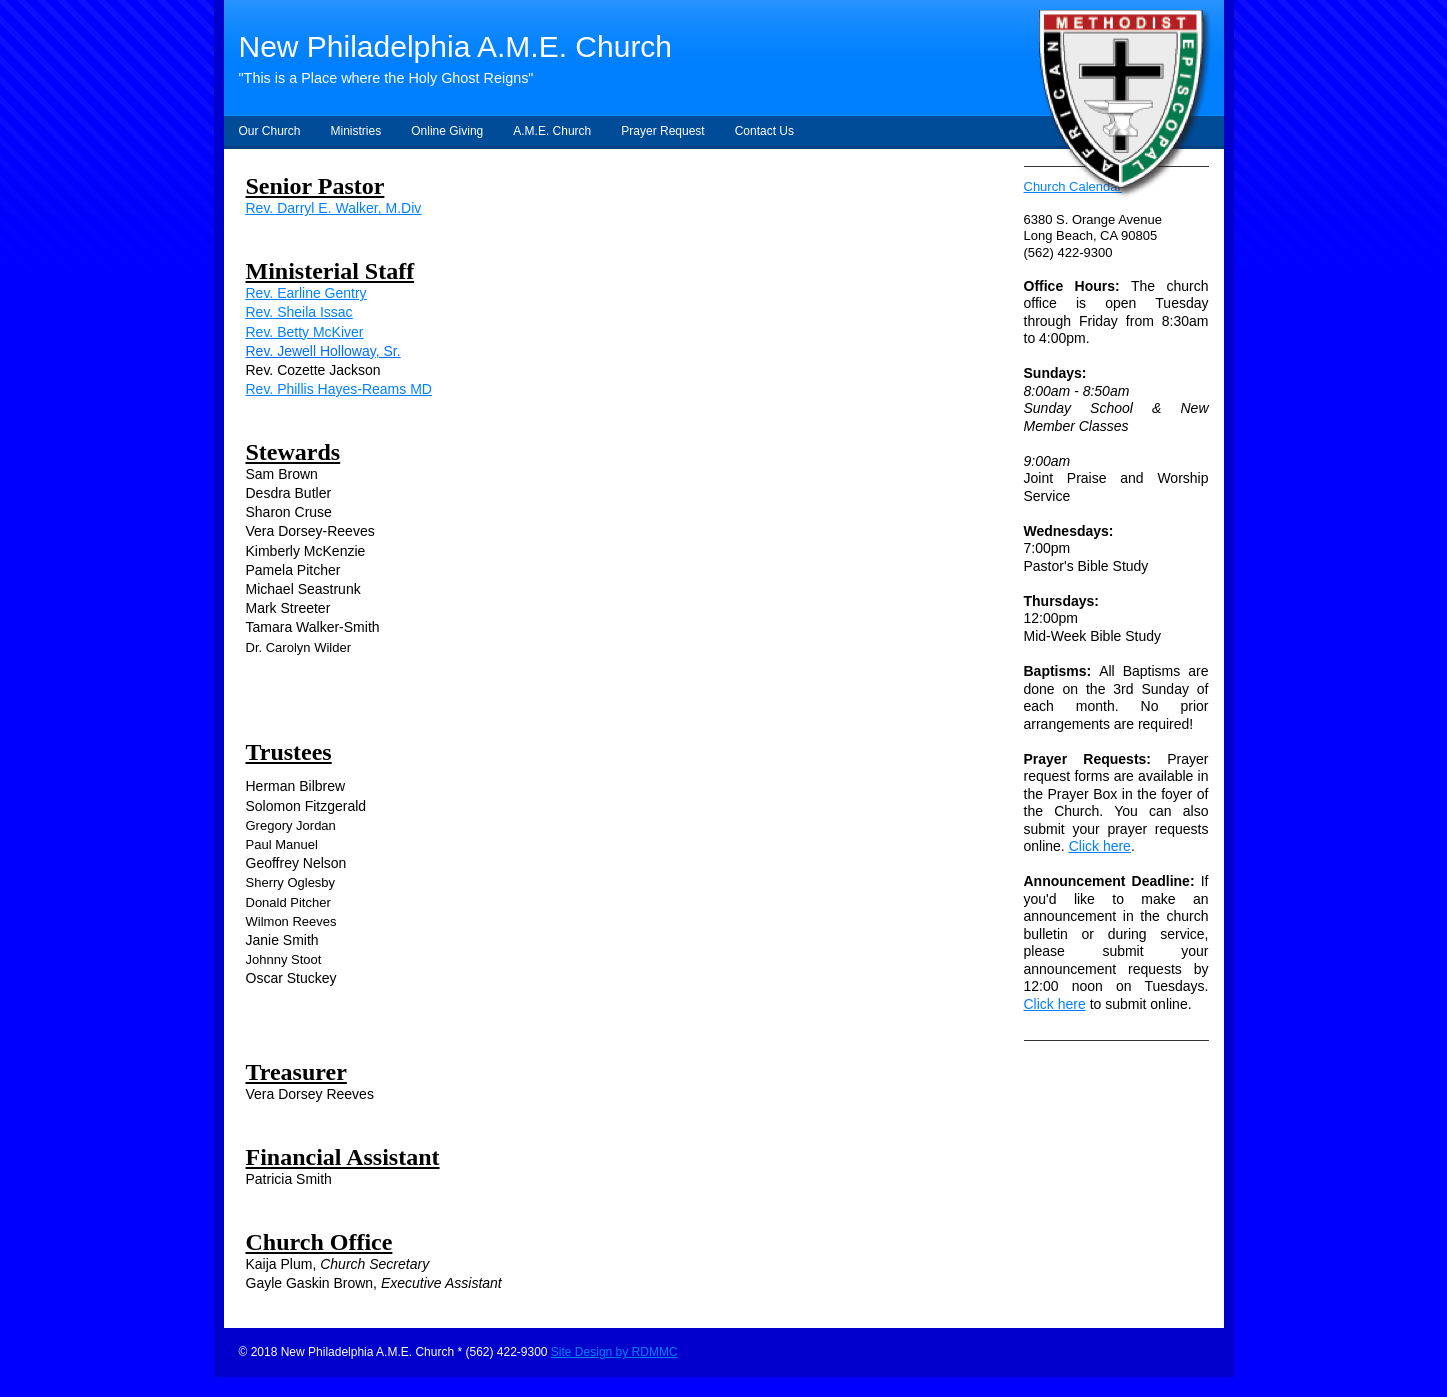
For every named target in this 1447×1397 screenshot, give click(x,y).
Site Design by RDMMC (614, 1352)
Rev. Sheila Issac (299, 312)
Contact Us (764, 131)
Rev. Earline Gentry (306, 293)
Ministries (356, 131)
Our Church (270, 131)
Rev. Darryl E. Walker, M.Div (334, 208)
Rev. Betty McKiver (305, 332)
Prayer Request (662, 131)
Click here (1100, 846)
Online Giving (447, 131)
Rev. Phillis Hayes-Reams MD (339, 389)
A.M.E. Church (552, 131)
